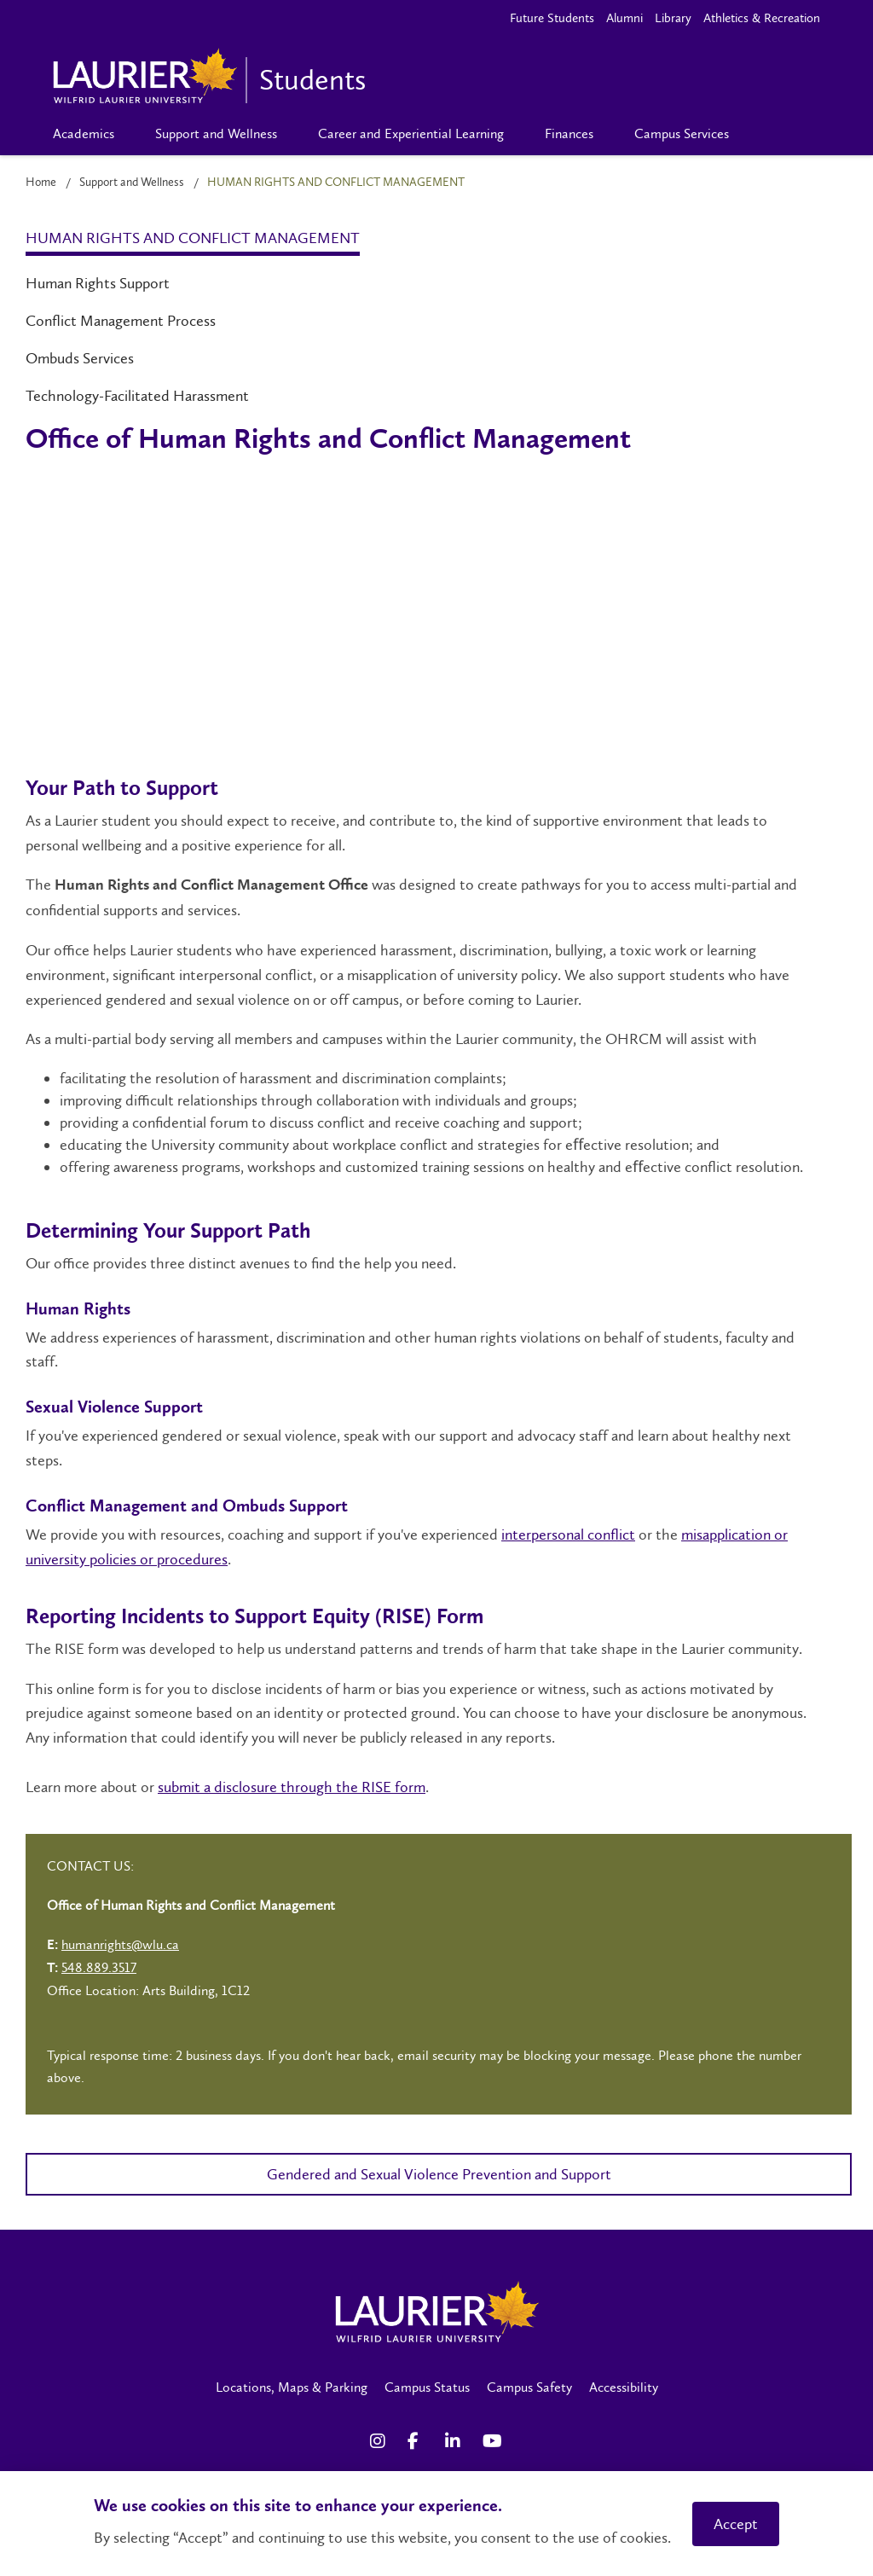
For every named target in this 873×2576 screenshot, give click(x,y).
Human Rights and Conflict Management (193, 238)
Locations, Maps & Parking (291, 2387)
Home (41, 182)
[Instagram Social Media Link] (380, 2441)
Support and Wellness (131, 182)
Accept (736, 2524)
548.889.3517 (98, 1967)
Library (673, 18)
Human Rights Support (98, 283)
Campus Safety (529, 2387)
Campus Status (427, 2387)
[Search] (777, 134)
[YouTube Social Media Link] (493, 2441)
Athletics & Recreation (761, 18)
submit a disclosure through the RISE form (291, 1787)
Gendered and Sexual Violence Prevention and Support (439, 2174)
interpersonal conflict (568, 1534)
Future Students (552, 18)
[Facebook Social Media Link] (418, 2441)
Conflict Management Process (121, 320)
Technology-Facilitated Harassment (137, 395)
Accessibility (623, 2387)
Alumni (624, 18)
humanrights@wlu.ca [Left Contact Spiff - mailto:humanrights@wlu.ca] (120, 1944)
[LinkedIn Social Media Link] (455, 2441)
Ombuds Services (80, 358)
